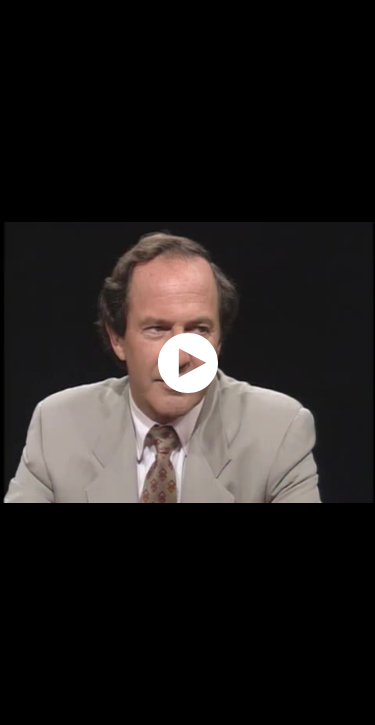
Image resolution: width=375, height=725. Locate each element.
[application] (187, 362)
